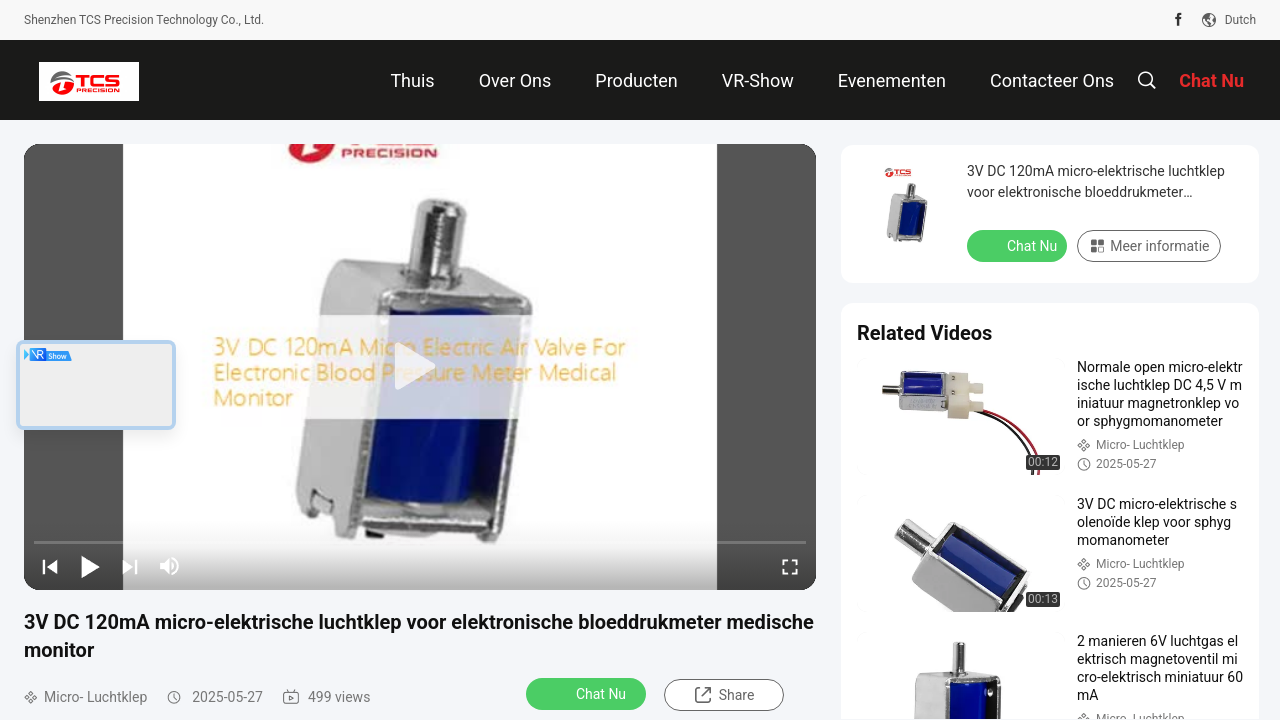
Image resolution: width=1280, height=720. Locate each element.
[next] (130, 566)
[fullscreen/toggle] (790, 566)
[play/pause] (90, 566)
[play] (420, 367)
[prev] (50, 566)
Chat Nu (588, 693)
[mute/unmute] (170, 566)
